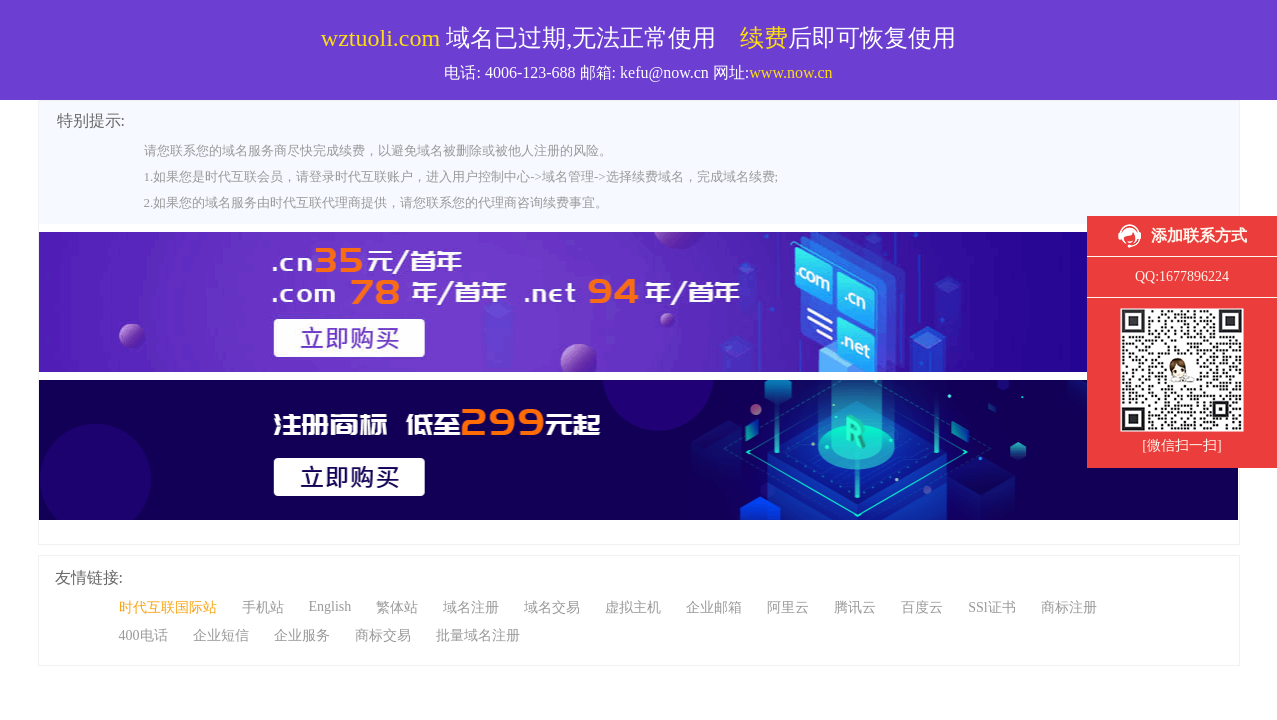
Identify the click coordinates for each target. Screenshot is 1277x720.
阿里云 (788, 607)
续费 (764, 38)
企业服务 (302, 635)
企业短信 (221, 635)
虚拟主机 (633, 607)
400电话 (143, 635)
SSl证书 (991, 607)
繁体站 (397, 607)
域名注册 (471, 607)
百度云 (922, 607)
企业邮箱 (714, 607)
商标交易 (383, 635)
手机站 (263, 607)
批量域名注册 (478, 635)
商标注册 (1069, 607)
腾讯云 (855, 607)
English (330, 606)
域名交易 (552, 607)
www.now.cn (790, 72)
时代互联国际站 (168, 607)
